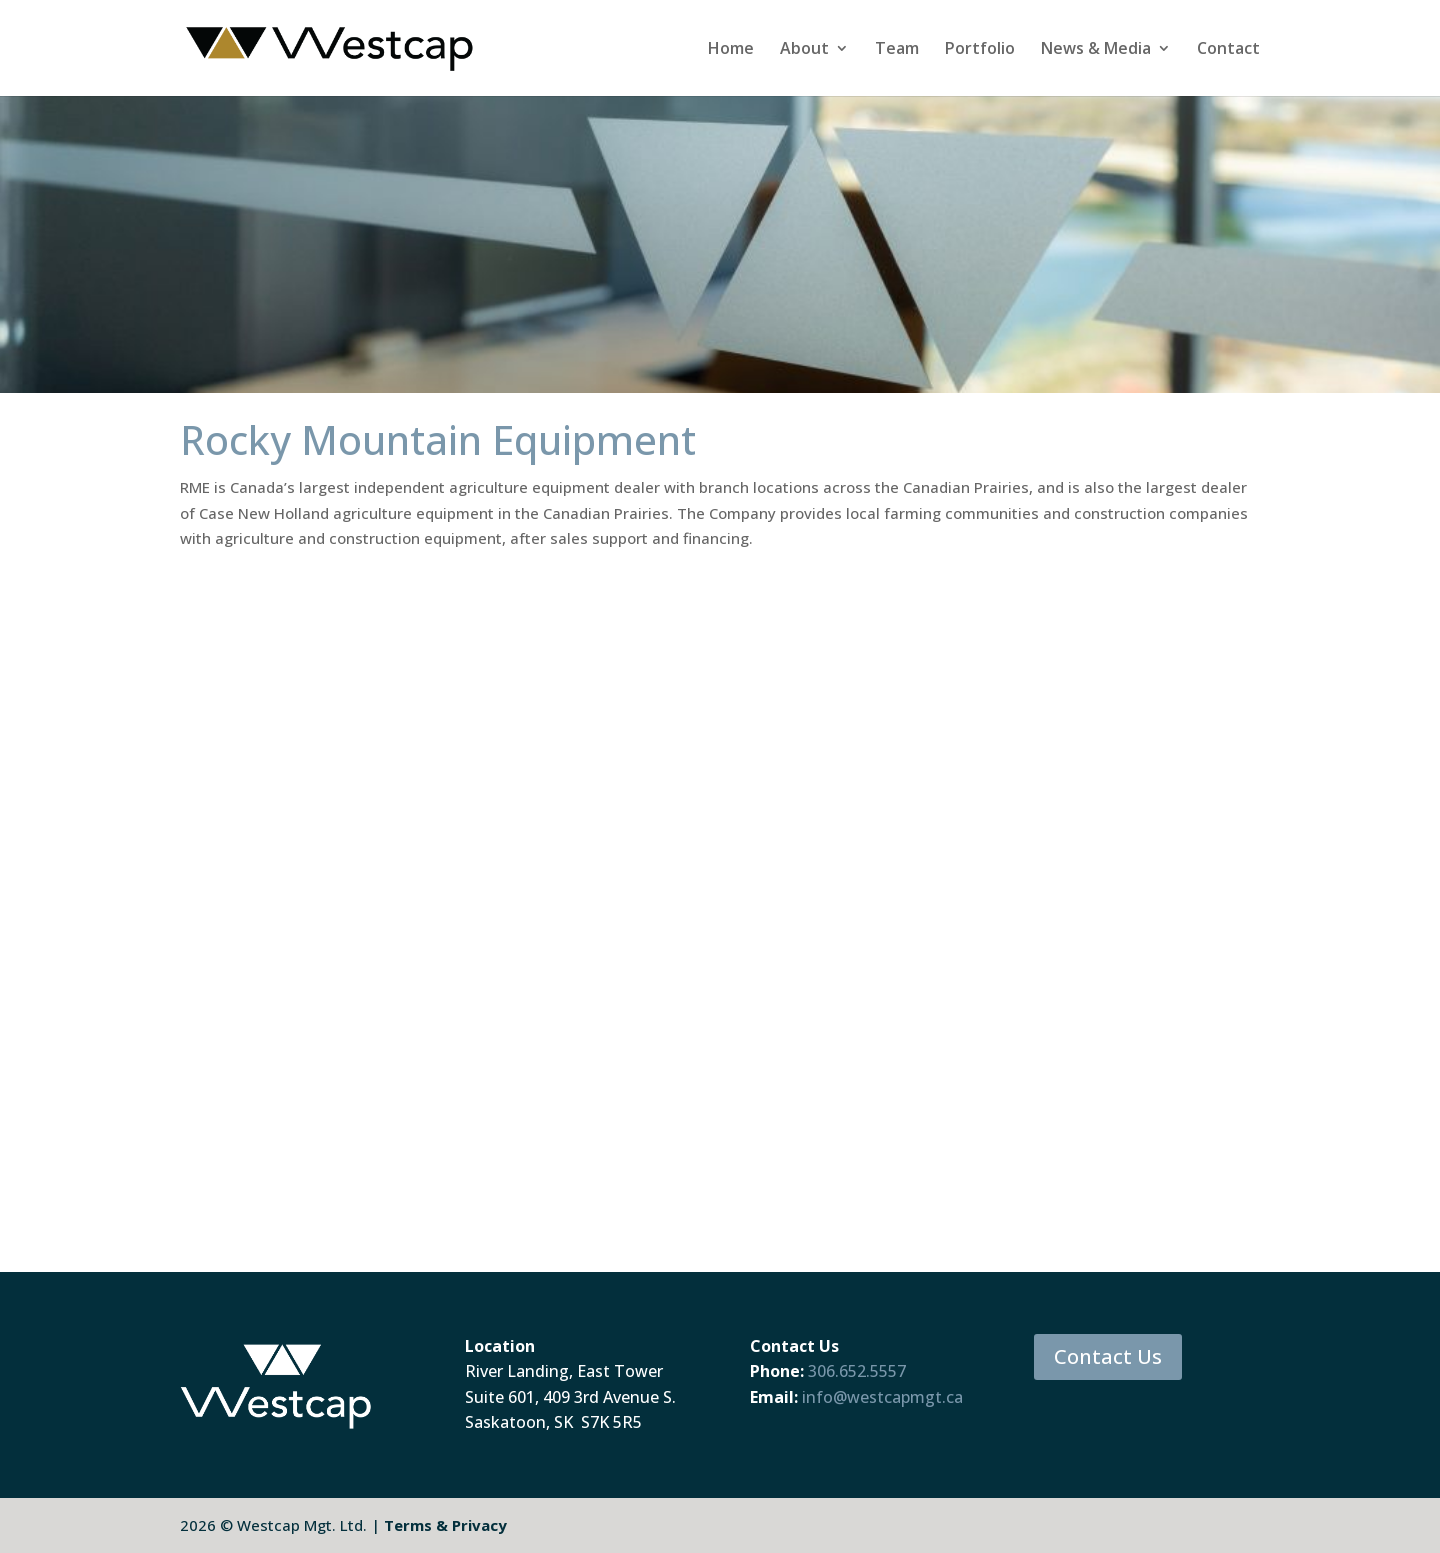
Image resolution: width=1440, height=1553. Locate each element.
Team (897, 50)
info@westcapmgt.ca (882, 1397)
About (804, 50)
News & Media (1096, 50)
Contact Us (1108, 1356)
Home (731, 50)
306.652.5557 (857, 1371)
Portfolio (980, 50)
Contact (1228, 50)
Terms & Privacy (445, 1525)
